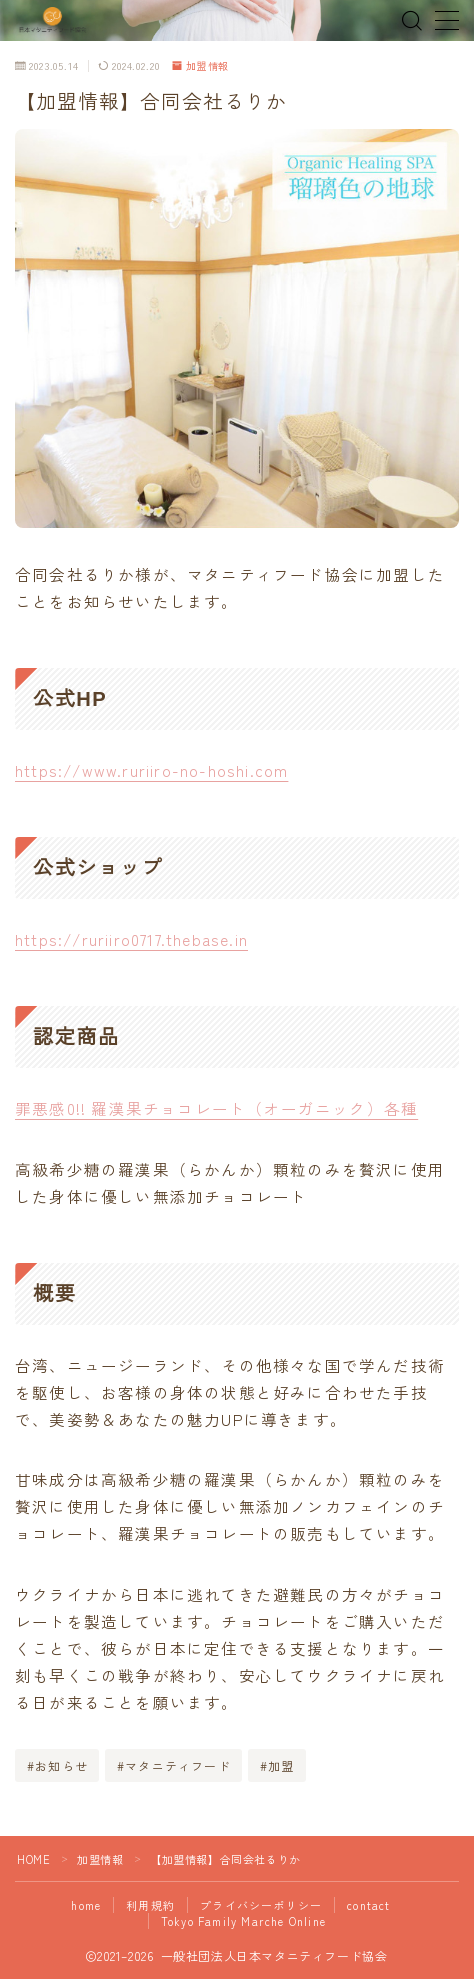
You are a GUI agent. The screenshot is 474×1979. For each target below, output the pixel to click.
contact (368, 1905)
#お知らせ (57, 1765)
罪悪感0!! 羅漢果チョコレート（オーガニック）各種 (216, 1108)
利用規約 (150, 1905)
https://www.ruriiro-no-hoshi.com (151, 770)
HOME (33, 1859)
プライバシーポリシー (261, 1905)
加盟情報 (201, 65)
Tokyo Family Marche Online (243, 1921)
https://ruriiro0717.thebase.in (131, 939)
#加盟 (277, 1765)
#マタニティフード (174, 1765)
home (86, 1905)
